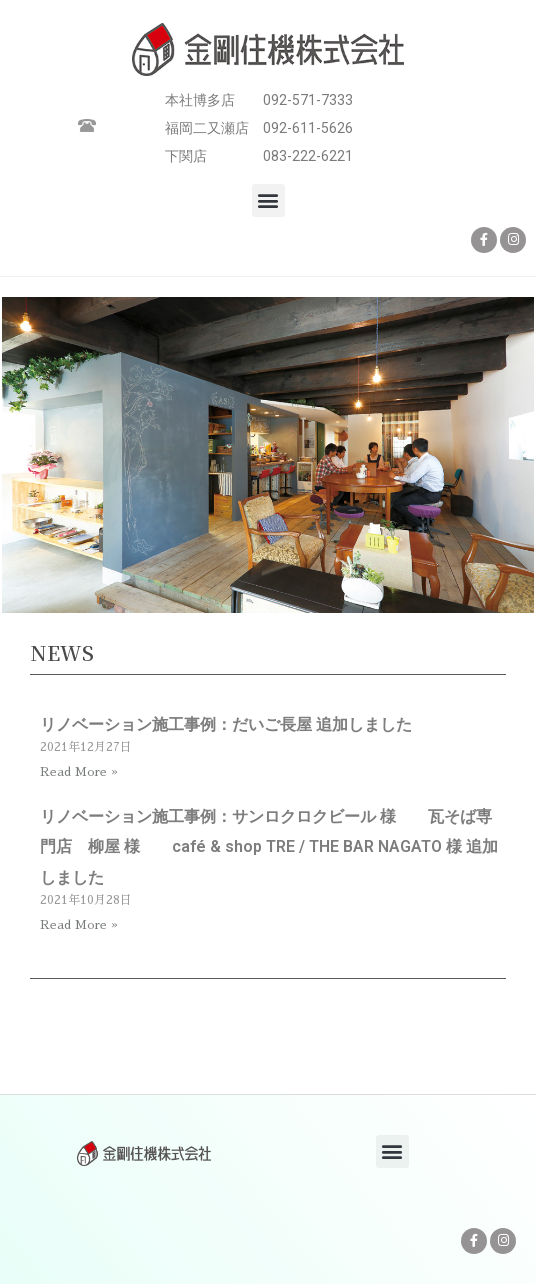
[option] (268, 457)
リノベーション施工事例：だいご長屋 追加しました (226, 724)
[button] (268, 200)
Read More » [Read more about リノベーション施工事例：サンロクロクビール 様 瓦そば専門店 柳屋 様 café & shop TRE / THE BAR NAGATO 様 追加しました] (79, 925)
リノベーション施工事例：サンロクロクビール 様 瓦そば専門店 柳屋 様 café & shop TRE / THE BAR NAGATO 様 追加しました (269, 847)
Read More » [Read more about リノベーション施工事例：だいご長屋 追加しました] (79, 772)
